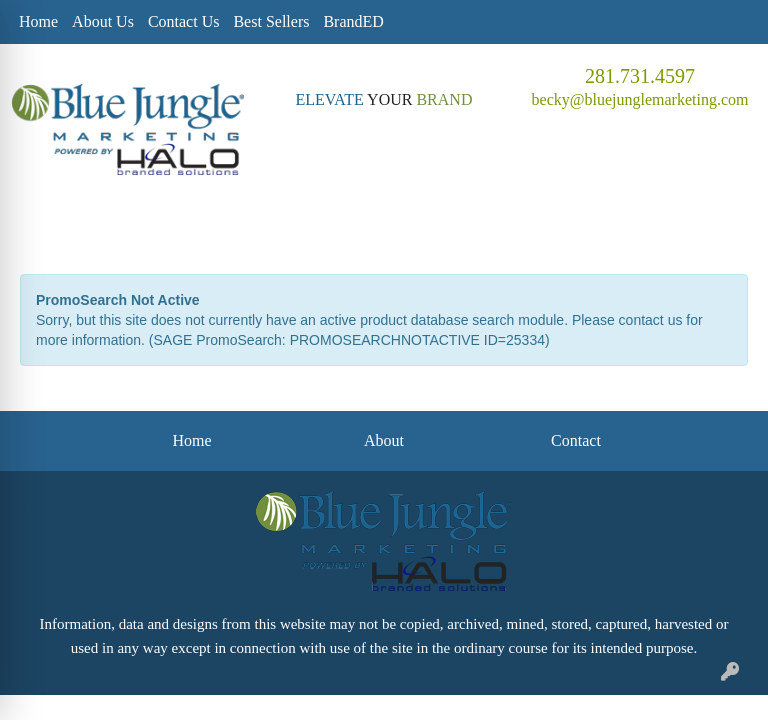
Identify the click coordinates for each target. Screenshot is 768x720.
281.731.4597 (640, 76)
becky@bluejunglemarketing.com (640, 99)
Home (38, 21)
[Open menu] (728, 224)
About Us (103, 21)
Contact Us (184, 21)
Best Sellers (271, 21)
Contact (576, 440)
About (384, 440)
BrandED (353, 21)
